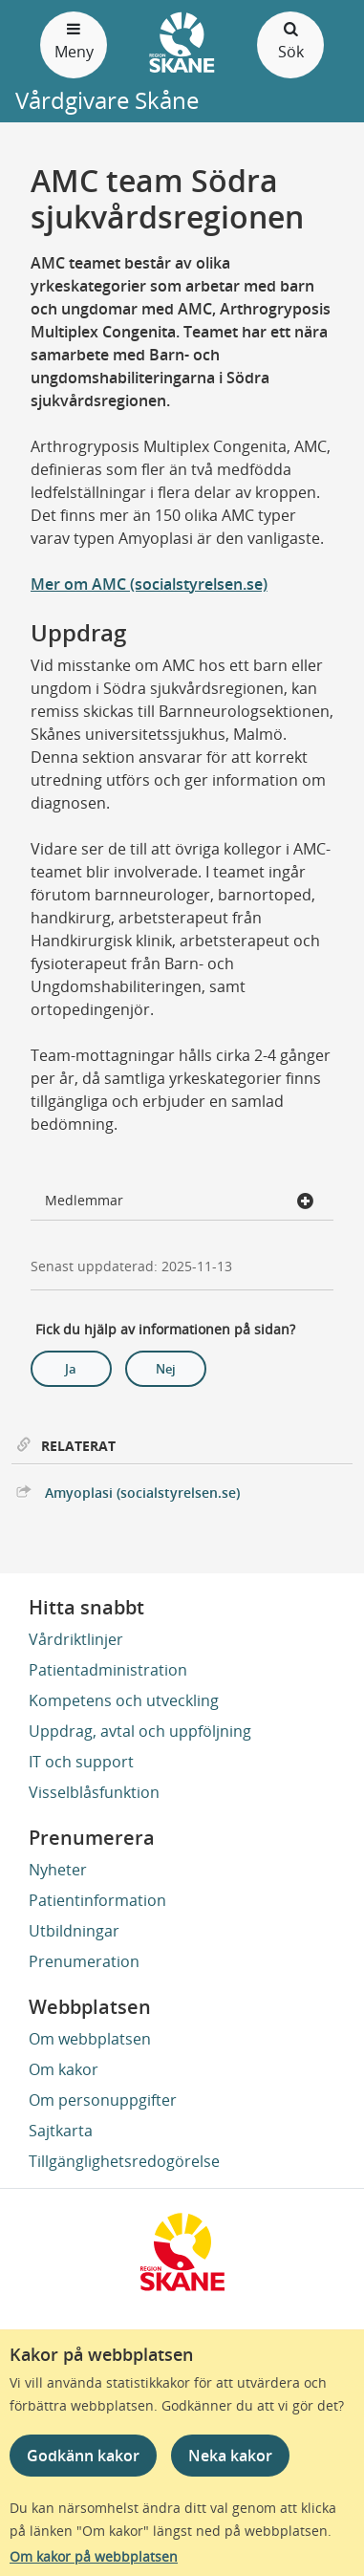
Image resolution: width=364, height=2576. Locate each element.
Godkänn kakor (83, 2455)
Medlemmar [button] (180, 1202)
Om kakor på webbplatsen (94, 2556)
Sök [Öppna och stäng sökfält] (290, 39)
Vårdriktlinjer (76, 1639)
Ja (70, 1368)
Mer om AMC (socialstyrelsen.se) (149, 584)
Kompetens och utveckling (124, 1700)
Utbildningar (74, 1930)
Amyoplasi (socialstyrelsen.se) (142, 1492)
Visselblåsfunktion (94, 1792)
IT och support (81, 1761)
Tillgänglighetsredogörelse (124, 2161)
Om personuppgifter (103, 2100)
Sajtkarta (61, 2130)
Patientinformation (97, 1900)
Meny (73, 39)
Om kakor (63, 2069)
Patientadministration (108, 1669)
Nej (166, 1368)
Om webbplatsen (90, 2038)
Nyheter (58, 1869)
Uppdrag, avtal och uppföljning (140, 1731)
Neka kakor (230, 2455)
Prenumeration (84, 1961)
